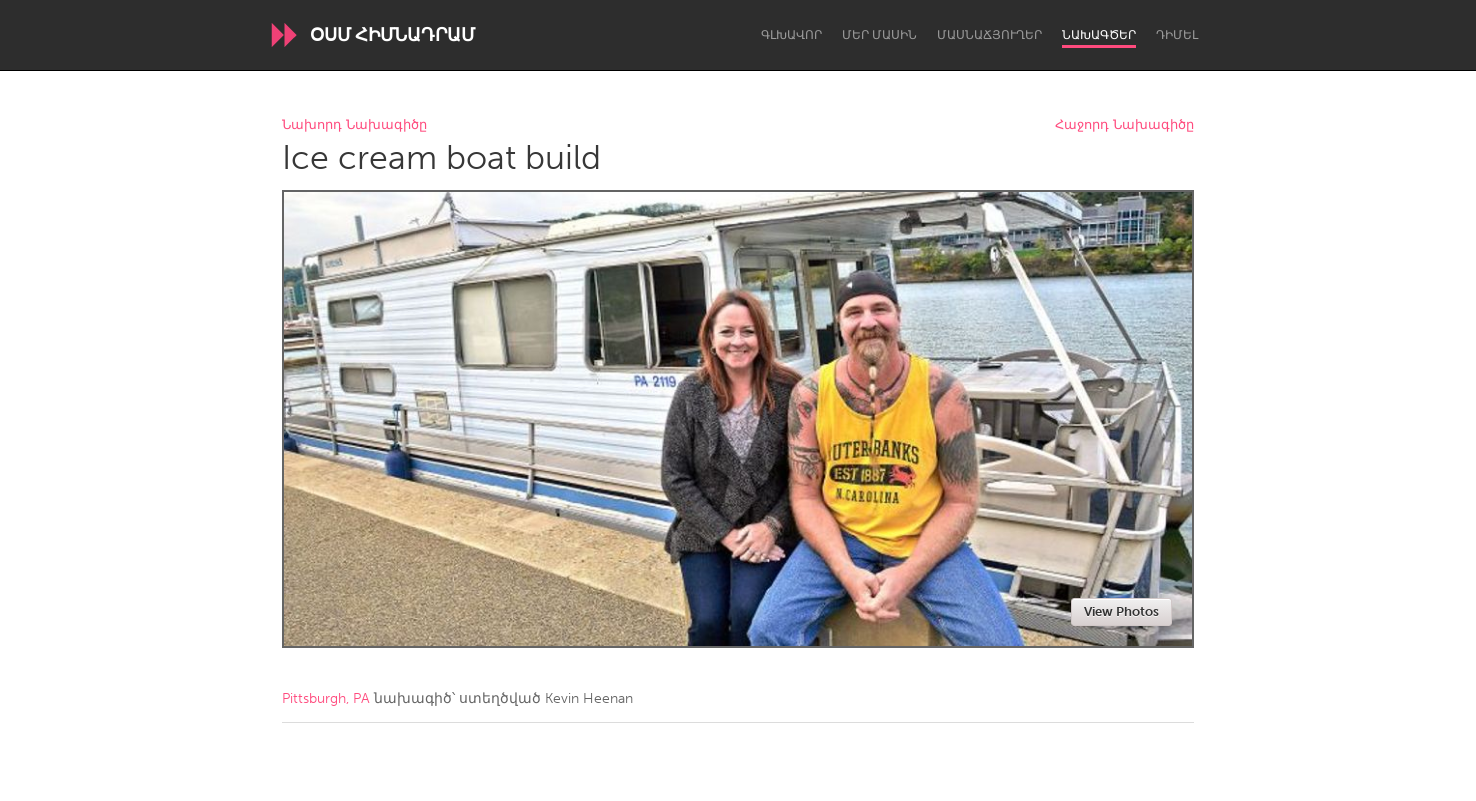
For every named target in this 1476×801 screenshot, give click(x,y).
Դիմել (1177, 35)
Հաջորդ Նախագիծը (1124, 125)
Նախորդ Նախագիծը (354, 125)
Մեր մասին (879, 35)
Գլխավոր (791, 35)
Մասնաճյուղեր (989, 35)
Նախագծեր (1099, 35)
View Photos (1121, 611)
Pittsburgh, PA (326, 698)
